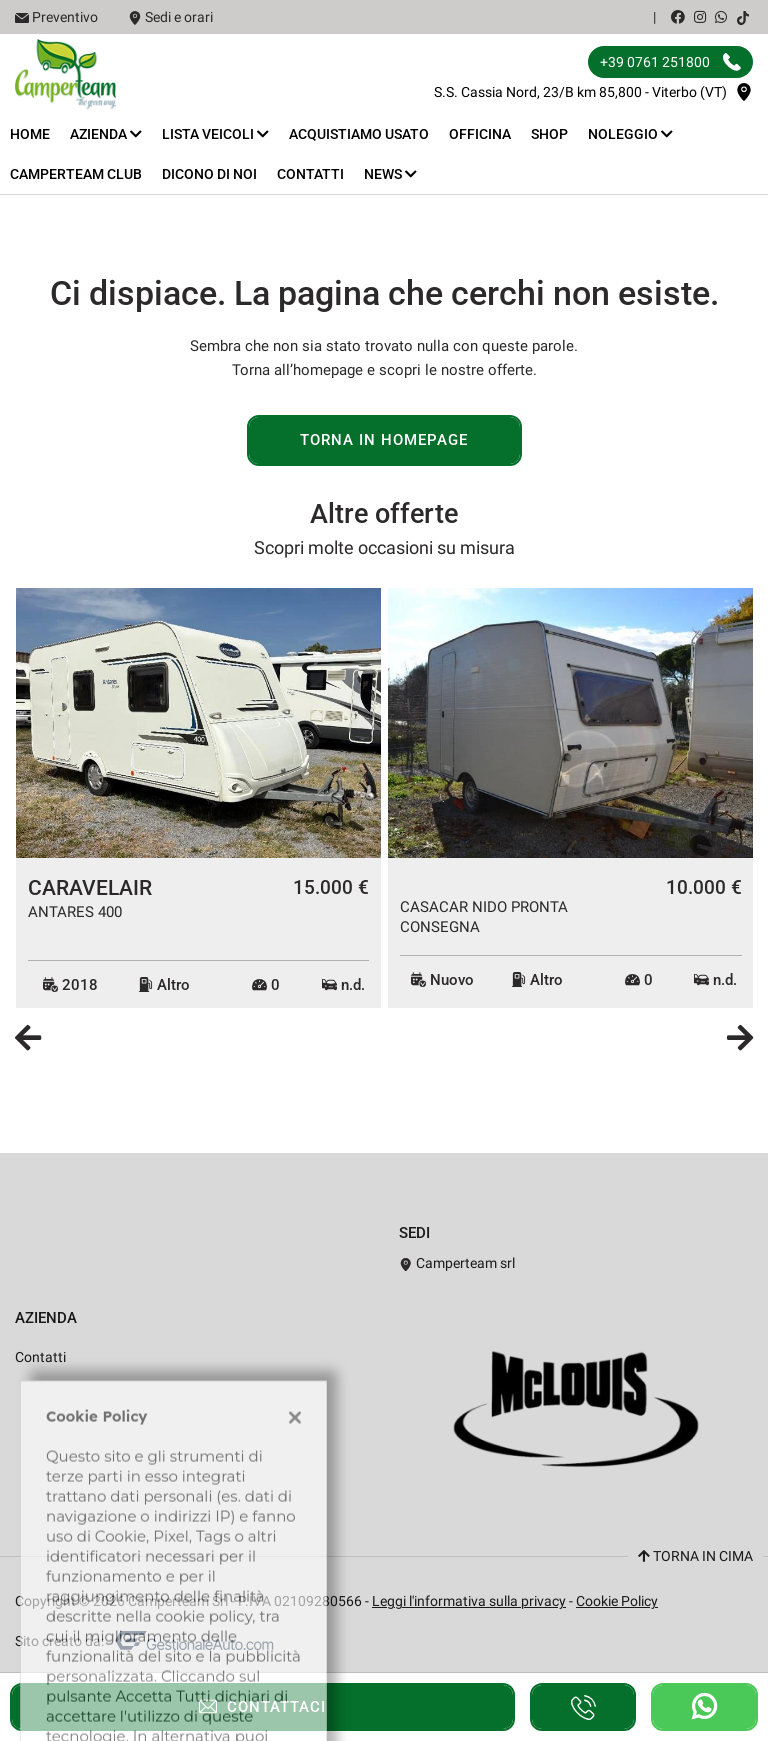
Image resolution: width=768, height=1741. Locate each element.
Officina (480, 134)
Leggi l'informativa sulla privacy (469, 1601)
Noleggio (630, 134)
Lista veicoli (215, 134)
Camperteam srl (457, 1263)
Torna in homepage (383, 440)
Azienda (106, 134)
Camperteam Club (76, 174)
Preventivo (65, 17)
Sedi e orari (179, 17)
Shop (549, 134)
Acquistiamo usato (359, 134)
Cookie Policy (617, 1601)
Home (30, 134)
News (390, 174)
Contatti (310, 174)
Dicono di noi (209, 174)
